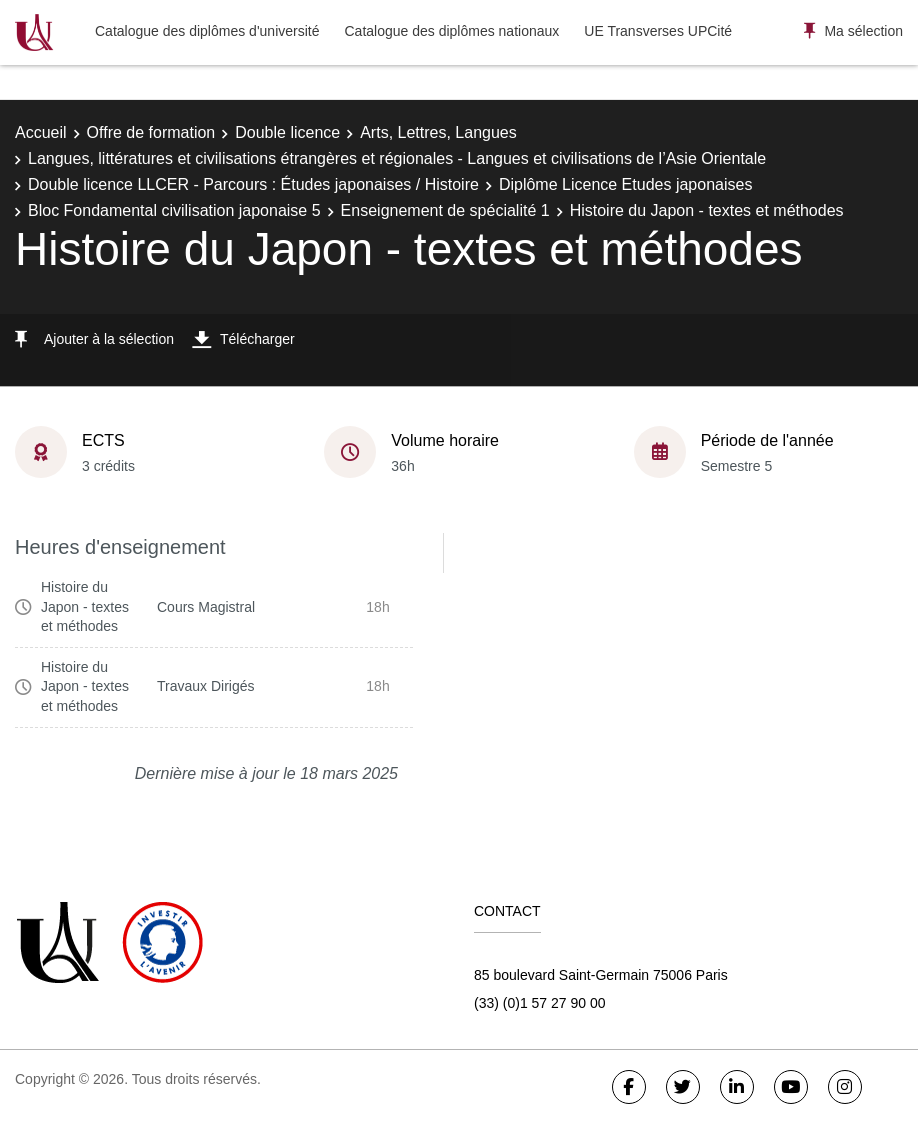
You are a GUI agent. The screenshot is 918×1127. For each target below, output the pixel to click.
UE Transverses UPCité (658, 31)
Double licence (287, 132)
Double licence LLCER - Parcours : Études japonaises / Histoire (253, 184)
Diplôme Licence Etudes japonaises (625, 184)
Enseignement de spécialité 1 (445, 210)
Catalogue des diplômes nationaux (451, 31)
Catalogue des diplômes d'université (207, 31)
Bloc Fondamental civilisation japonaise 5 (174, 210)
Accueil (41, 132)
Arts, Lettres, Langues (438, 132)
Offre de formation (151, 132)
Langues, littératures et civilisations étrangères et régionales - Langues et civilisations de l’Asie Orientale (397, 158)
